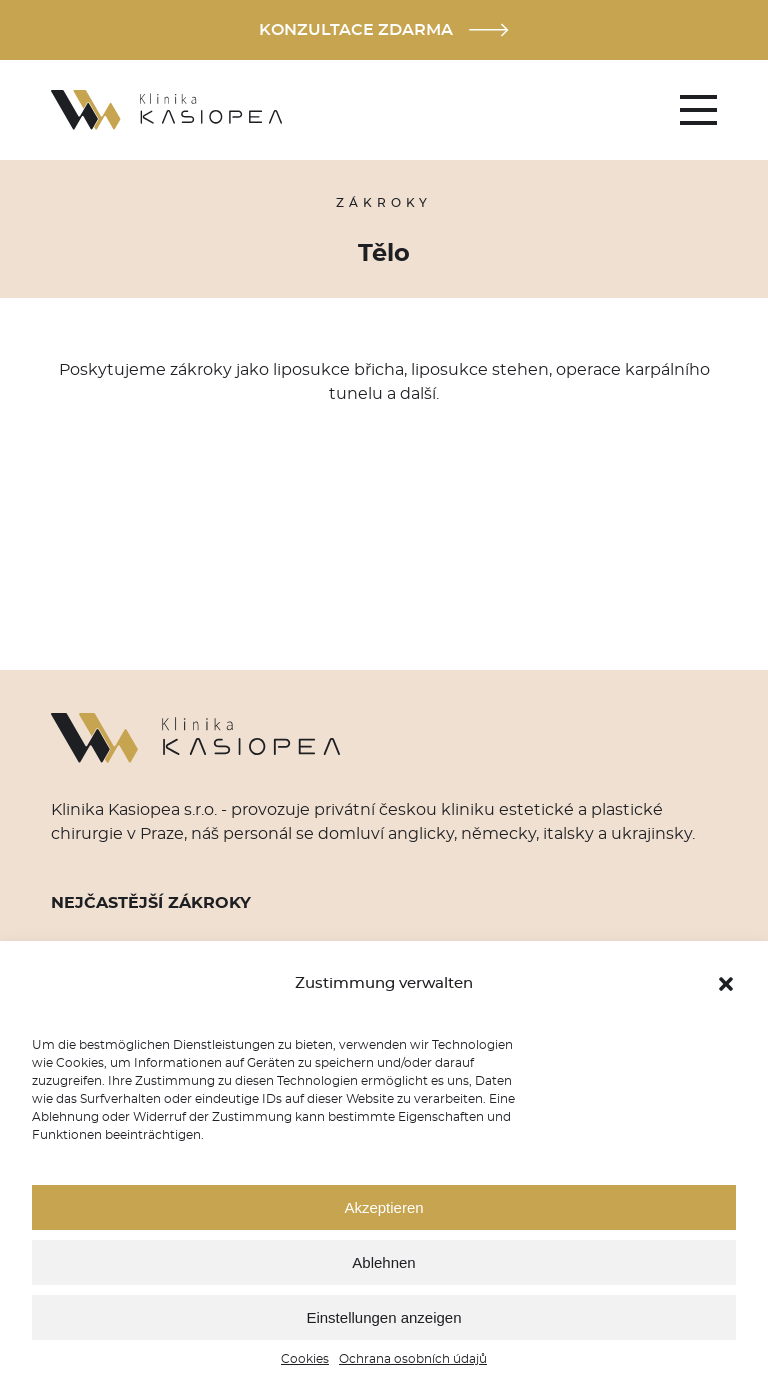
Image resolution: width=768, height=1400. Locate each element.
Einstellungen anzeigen (383, 1317)
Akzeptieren (383, 1207)
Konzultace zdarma (384, 30)
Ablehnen (383, 1262)
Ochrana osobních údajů (413, 1359)
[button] (726, 984)
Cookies (305, 1359)
